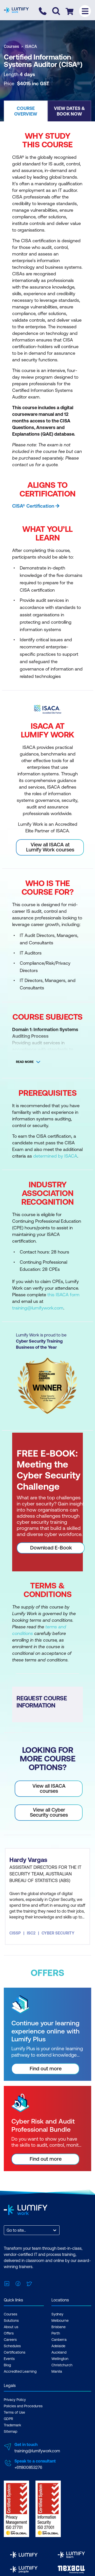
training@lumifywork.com (37, 1308)
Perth (55, 2333)
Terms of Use (14, 2412)
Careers (10, 2340)
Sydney (57, 2314)
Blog (7, 2365)
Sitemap (10, 2431)
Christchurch (61, 2365)
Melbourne (60, 2320)
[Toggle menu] (85, 11)
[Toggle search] (56, 11)
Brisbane (58, 2327)
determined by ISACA (55, 1156)
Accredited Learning (20, 2371)
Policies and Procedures (23, 2406)
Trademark (12, 2425)
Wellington (59, 2359)
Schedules (12, 2346)
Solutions (11, 2320)
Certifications (14, 2352)
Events (9, 2359)
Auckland (58, 2352)
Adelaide (58, 2346)
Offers (9, 2333)
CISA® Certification (33, 506)
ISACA (31, 46)
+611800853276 (28, 2467)
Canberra (59, 2340)
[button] (26, 111)
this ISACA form (63, 1294)
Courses (11, 46)
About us (11, 2327)
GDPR (8, 2419)
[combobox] (7, 2230)
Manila (56, 2371)
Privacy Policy (15, 2400)
